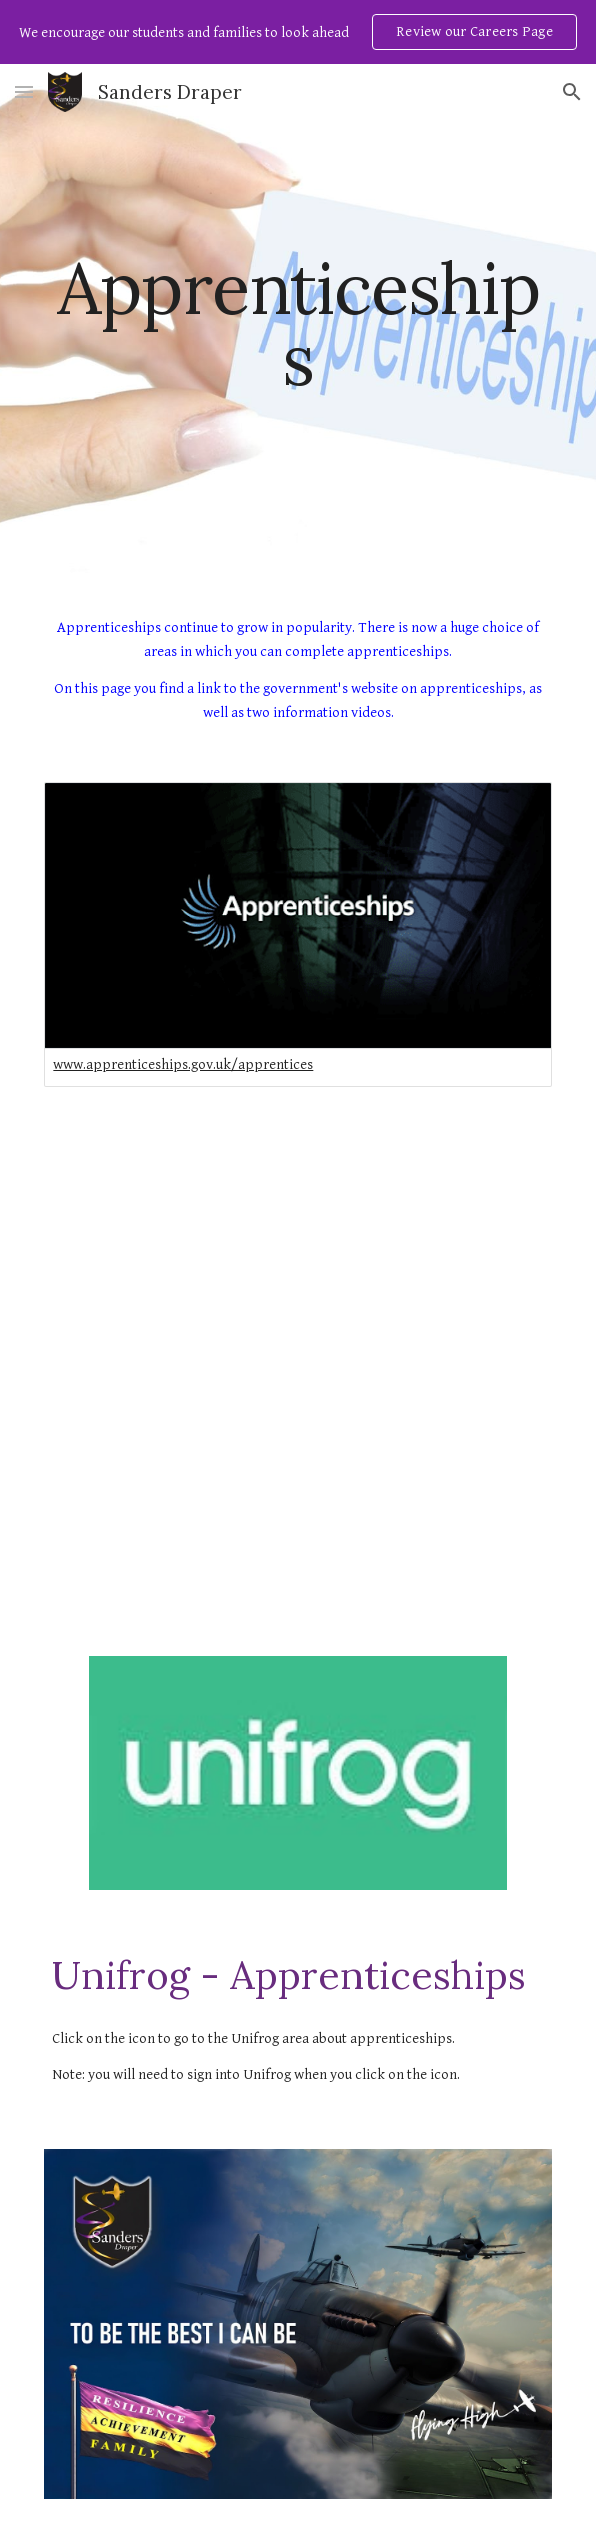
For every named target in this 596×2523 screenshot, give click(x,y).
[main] (297, 323)
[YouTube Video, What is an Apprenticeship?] (298, 1490)
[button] (24, 91)
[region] (298, 32)
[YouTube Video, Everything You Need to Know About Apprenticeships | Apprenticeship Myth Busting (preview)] (298, 1242)
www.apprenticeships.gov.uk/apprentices (183, 1064)
